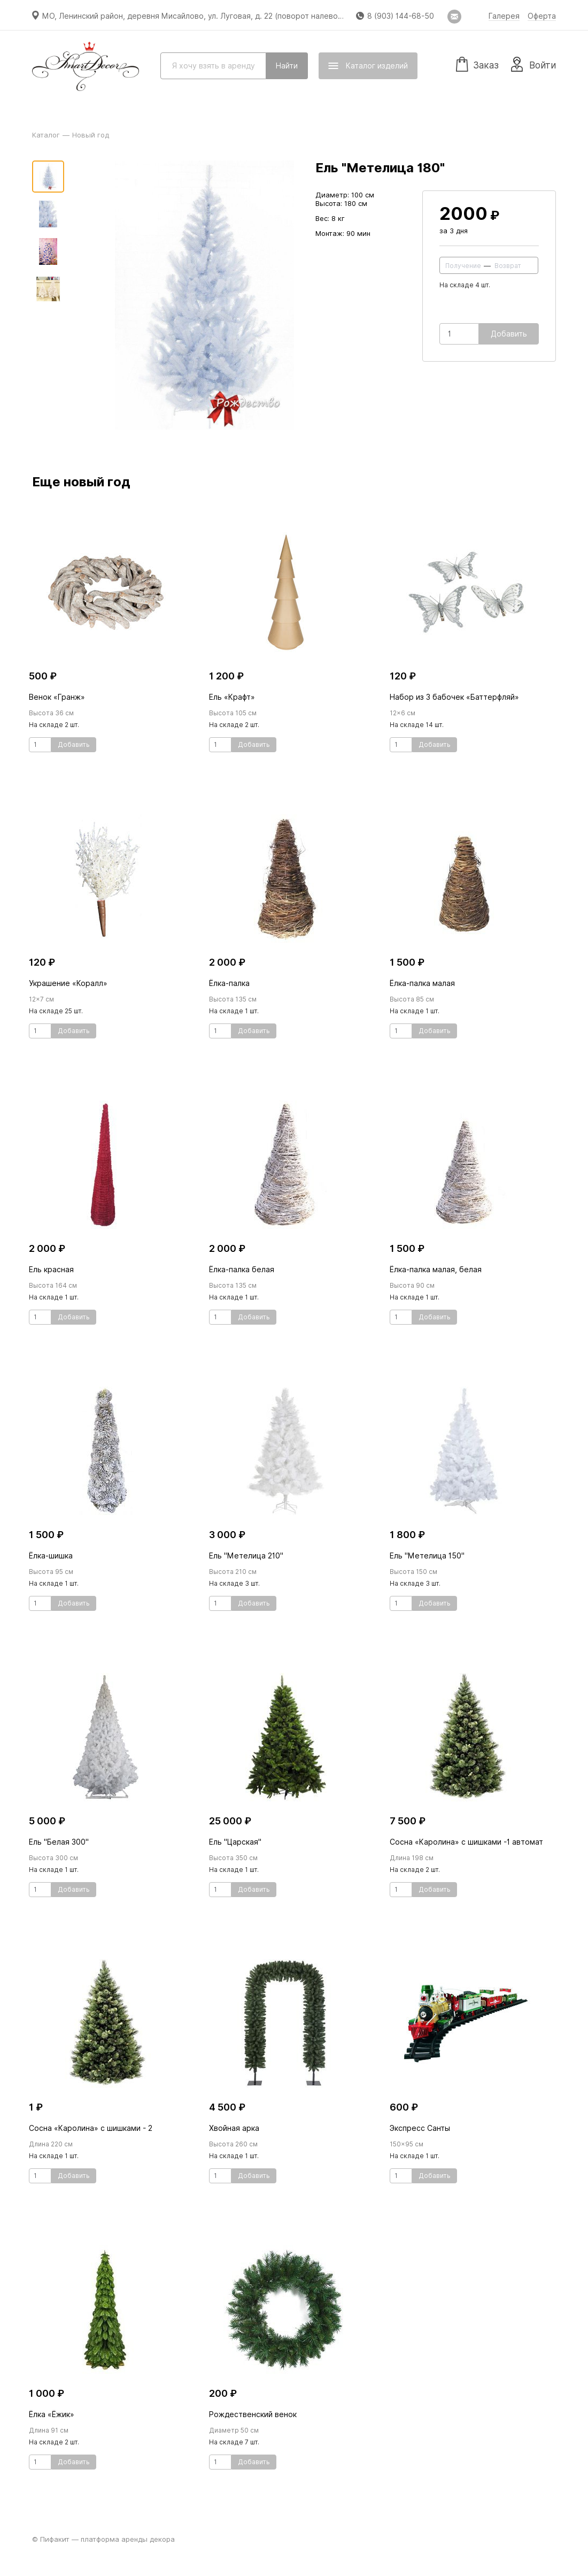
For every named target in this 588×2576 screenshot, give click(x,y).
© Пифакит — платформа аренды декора (103, 2539)
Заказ (477, 64)
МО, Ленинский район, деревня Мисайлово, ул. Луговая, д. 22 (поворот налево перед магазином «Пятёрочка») (250, 16)
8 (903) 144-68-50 (400, 16)
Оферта (542, 16)
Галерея (504, 16)
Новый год (90, 135)
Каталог (46, 135)
